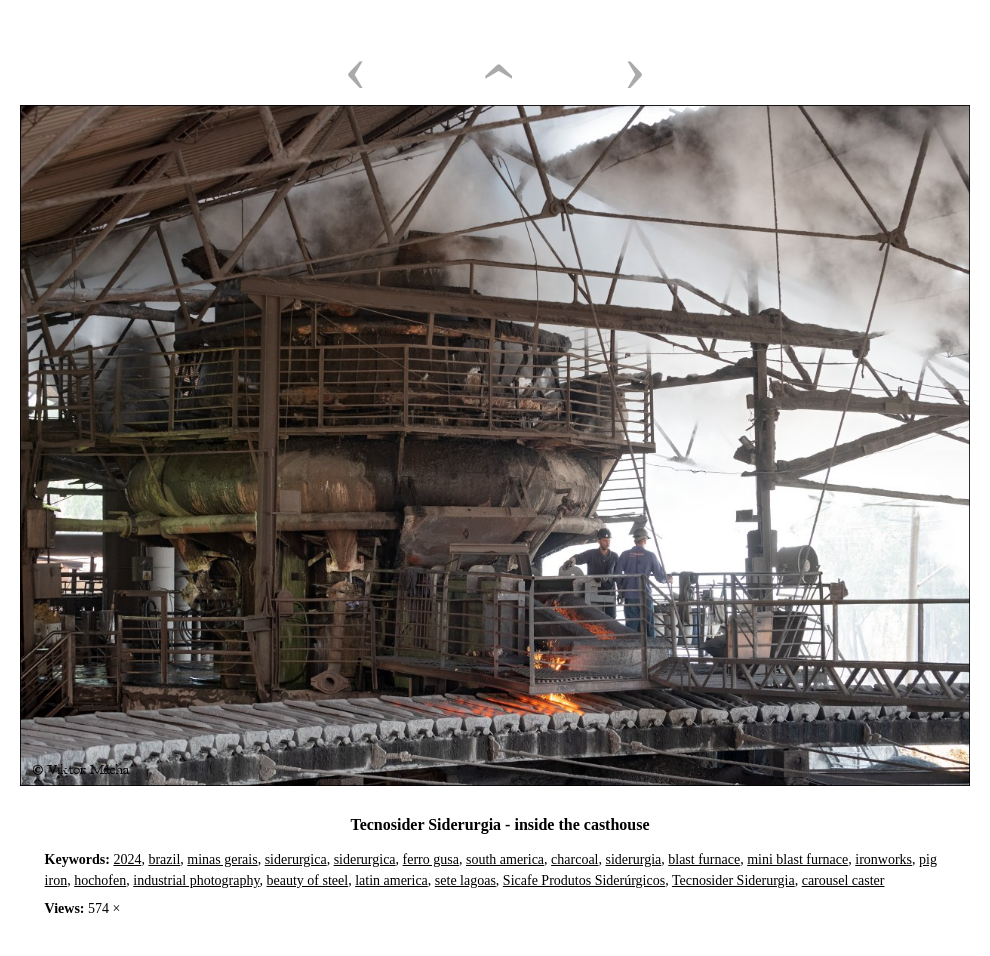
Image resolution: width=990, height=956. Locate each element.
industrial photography (196, 880)
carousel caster (843, 880)
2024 (127, 859)
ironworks (883, 859)
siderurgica (296, 859)
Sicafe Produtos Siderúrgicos (584, 880)
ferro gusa (431, 859)
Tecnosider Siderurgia (733, 880)
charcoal (574, 859)
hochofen (100, 880)
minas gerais (222, 859)
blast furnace (704, 859)
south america (505, 859)
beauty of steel (308, 880)
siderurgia (634, 859)
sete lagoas (465, 880)
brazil (164, 859)
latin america (391, 880)
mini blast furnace (797, 859)
